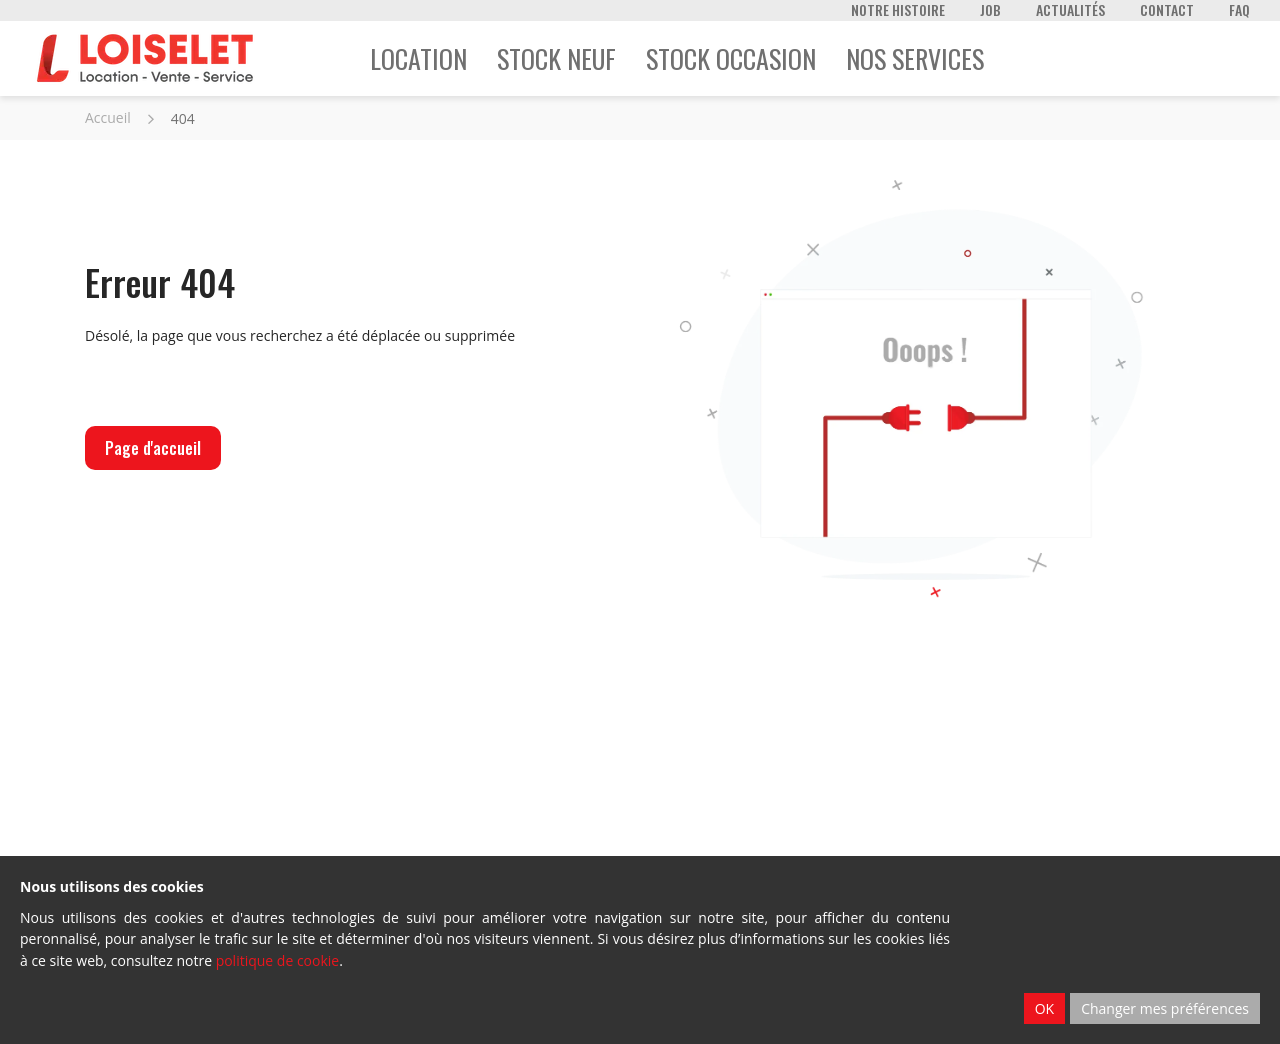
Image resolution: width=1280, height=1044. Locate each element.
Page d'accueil (153, 448)
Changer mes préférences (1165, 1008)
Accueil (108, 117)
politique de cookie (278, 960)
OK (1044, 1008)
